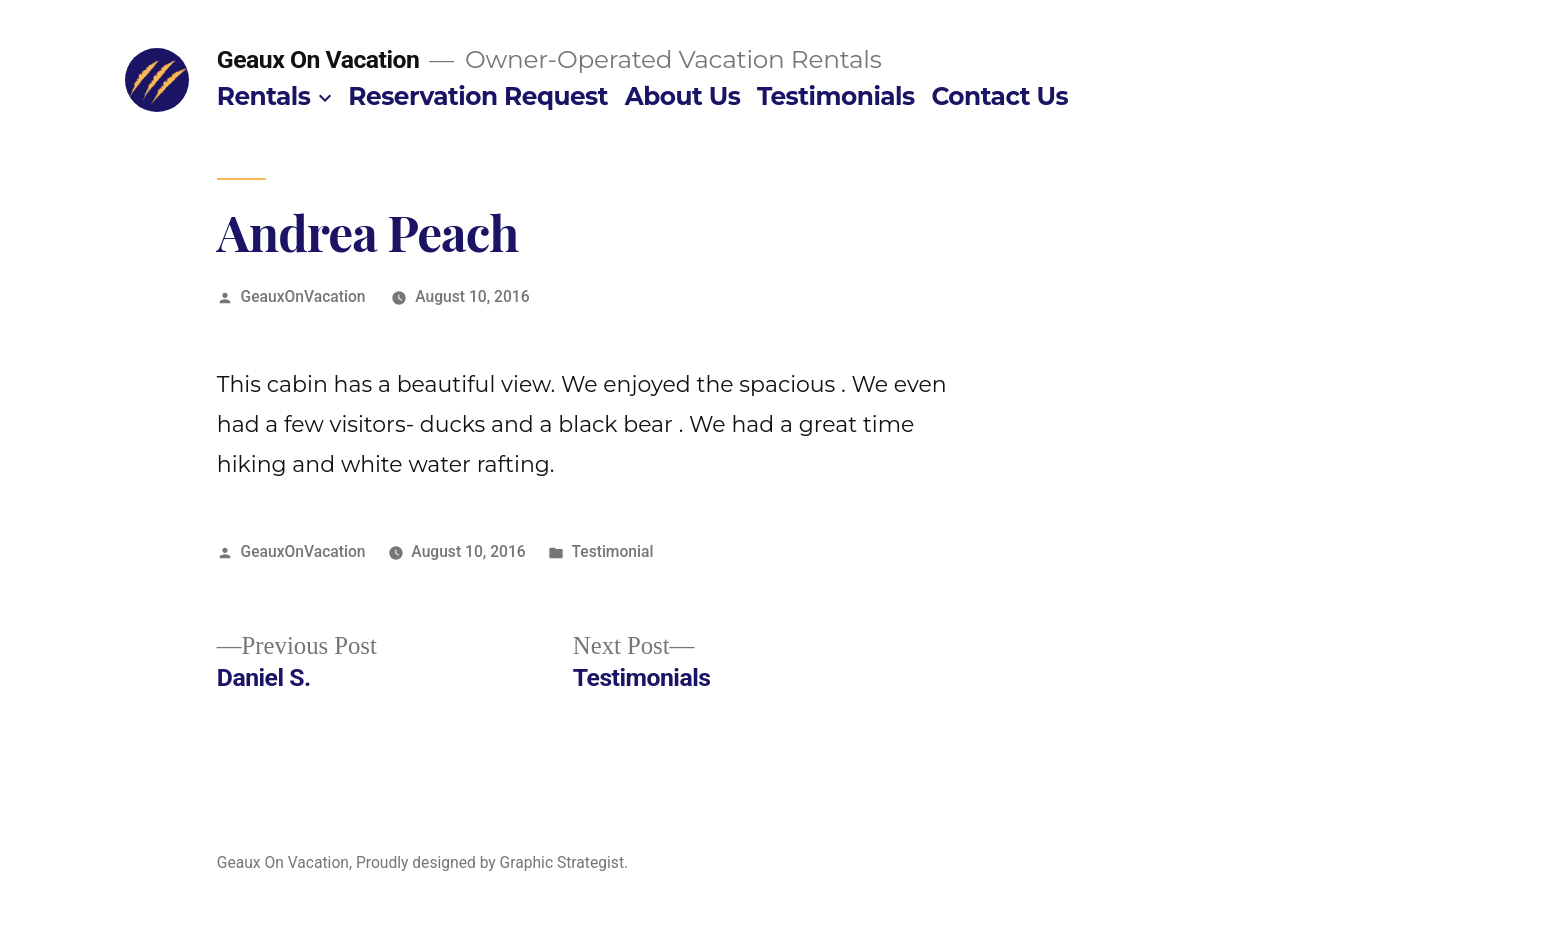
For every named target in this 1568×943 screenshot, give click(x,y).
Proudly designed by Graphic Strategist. (492, 862)
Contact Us (999, 96)
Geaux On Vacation (318, 59)
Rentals (264, 96)
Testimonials (836, 96)
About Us (683, 96)
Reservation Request (478, 96)
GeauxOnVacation (303, 296)
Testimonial (612, 551)
